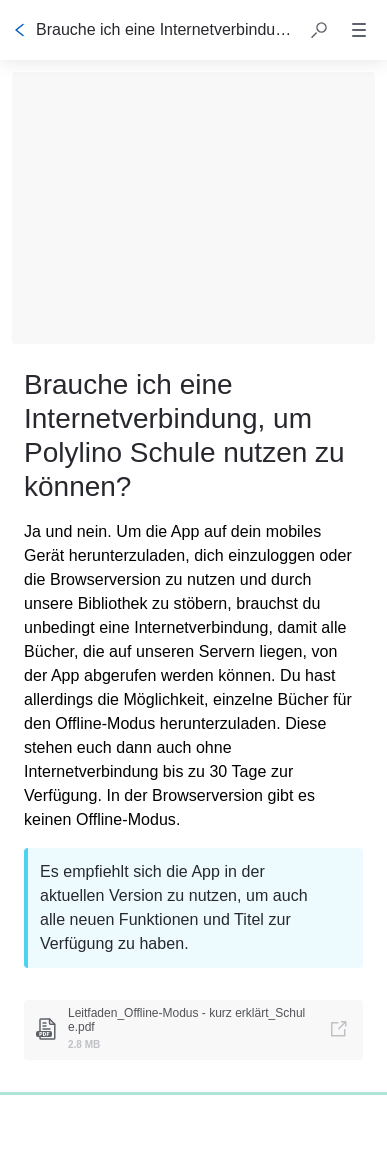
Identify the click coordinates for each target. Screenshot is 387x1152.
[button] (319, 30)
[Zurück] (20, 30)
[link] (193, 1030)
